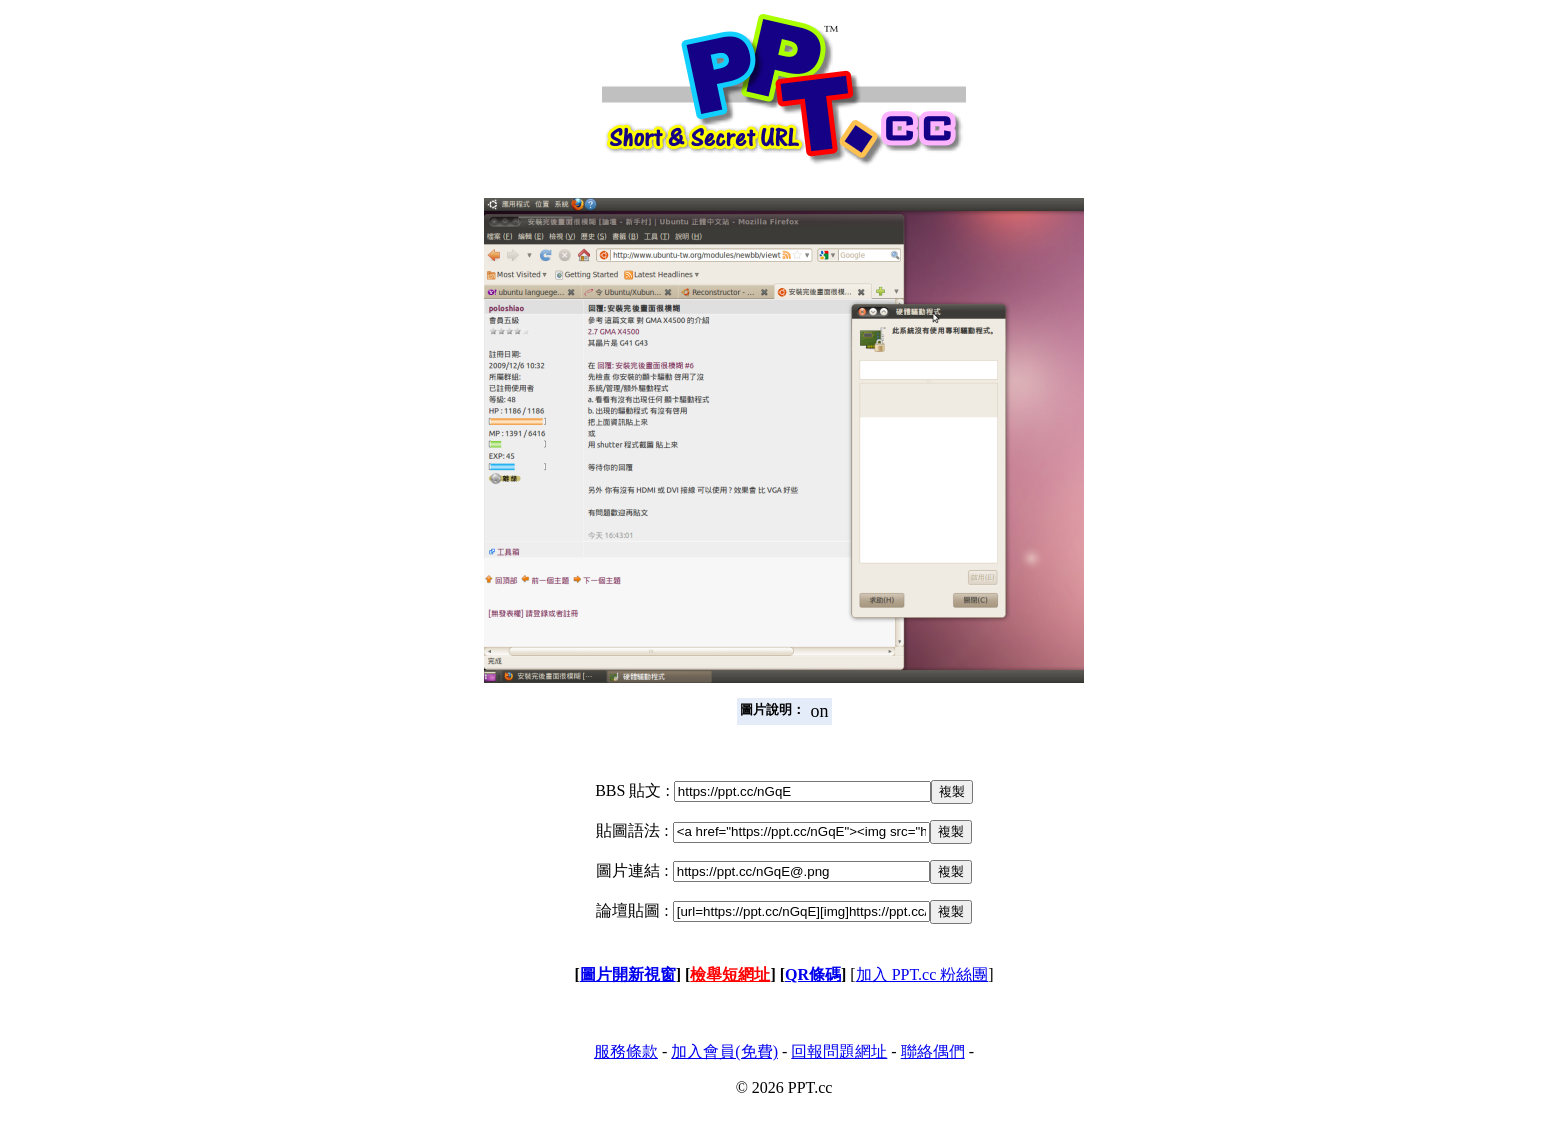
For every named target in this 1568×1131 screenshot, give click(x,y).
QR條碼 (813, 974)
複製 (952, 791)
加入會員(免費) (724, 1051)
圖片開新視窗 (628, 974)
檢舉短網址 (730, 974)
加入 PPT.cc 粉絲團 (922, 974)
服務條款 (626, 1051)
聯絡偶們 (933, 1051)
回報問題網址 (839, 1051)
